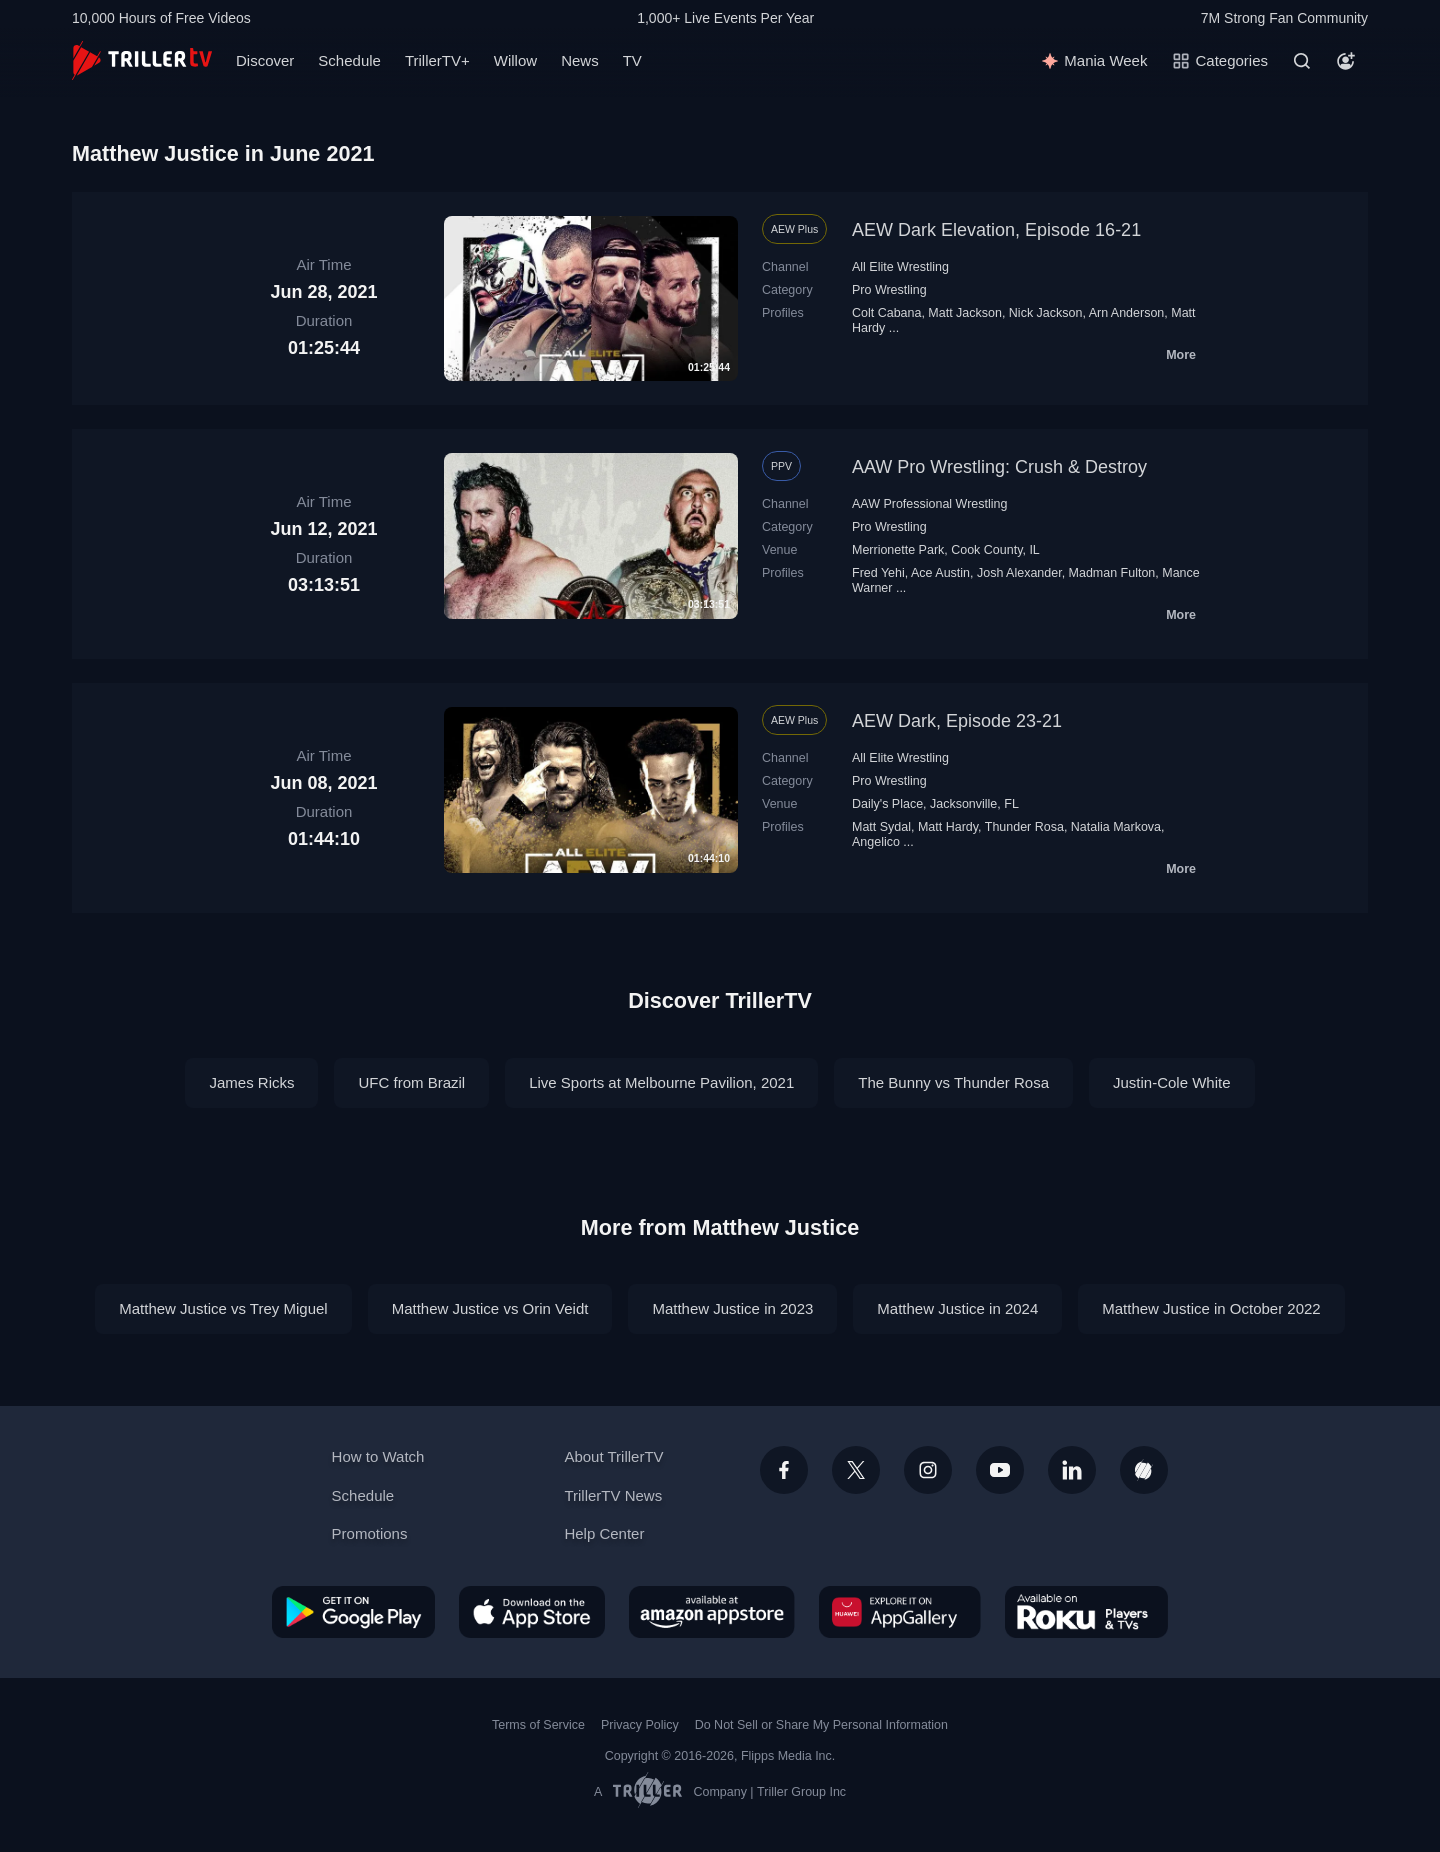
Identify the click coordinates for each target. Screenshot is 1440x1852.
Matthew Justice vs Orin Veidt (490, 1308)
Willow (515, 60)
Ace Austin (940, 573)
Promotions (370, 1533)
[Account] (1346, 61)
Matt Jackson (965, 313)
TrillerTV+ (437, 60)
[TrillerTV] (142, 60)
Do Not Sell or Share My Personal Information (821, 1725)
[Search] (1302, 61)
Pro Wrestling (889, 290)
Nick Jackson (1046, 313)
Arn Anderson (1127, 313)
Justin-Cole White (1172, 1082)
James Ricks (251, 1082)
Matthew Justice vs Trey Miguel (223, 1308)
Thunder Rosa (1024, 827)
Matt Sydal (881, 827)
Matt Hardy (948, 827)
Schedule (349, 60)
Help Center (604, 1533)
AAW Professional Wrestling (929, 504)
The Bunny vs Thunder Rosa (953, 1082)
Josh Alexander (1019, 573)
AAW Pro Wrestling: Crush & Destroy (999, 467)
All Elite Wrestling (900, 267)
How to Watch (378, 1456)
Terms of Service (538, 1725)
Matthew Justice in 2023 (732, 1308)
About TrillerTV (613, 1456)
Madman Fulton (1112, 573)
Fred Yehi (878, 573)
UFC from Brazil (411, 1082)
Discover (265, 60)
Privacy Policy (640, 1725)
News (580, 60)
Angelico (876, 842)
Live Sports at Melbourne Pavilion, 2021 (661, 1082)
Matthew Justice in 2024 (957, 1308)
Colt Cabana (886, 313)
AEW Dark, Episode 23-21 (957, 721)
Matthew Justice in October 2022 (1211, 1308)
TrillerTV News (613, 1495)
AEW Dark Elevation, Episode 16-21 (996, 230)
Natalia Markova (1116, 827)
